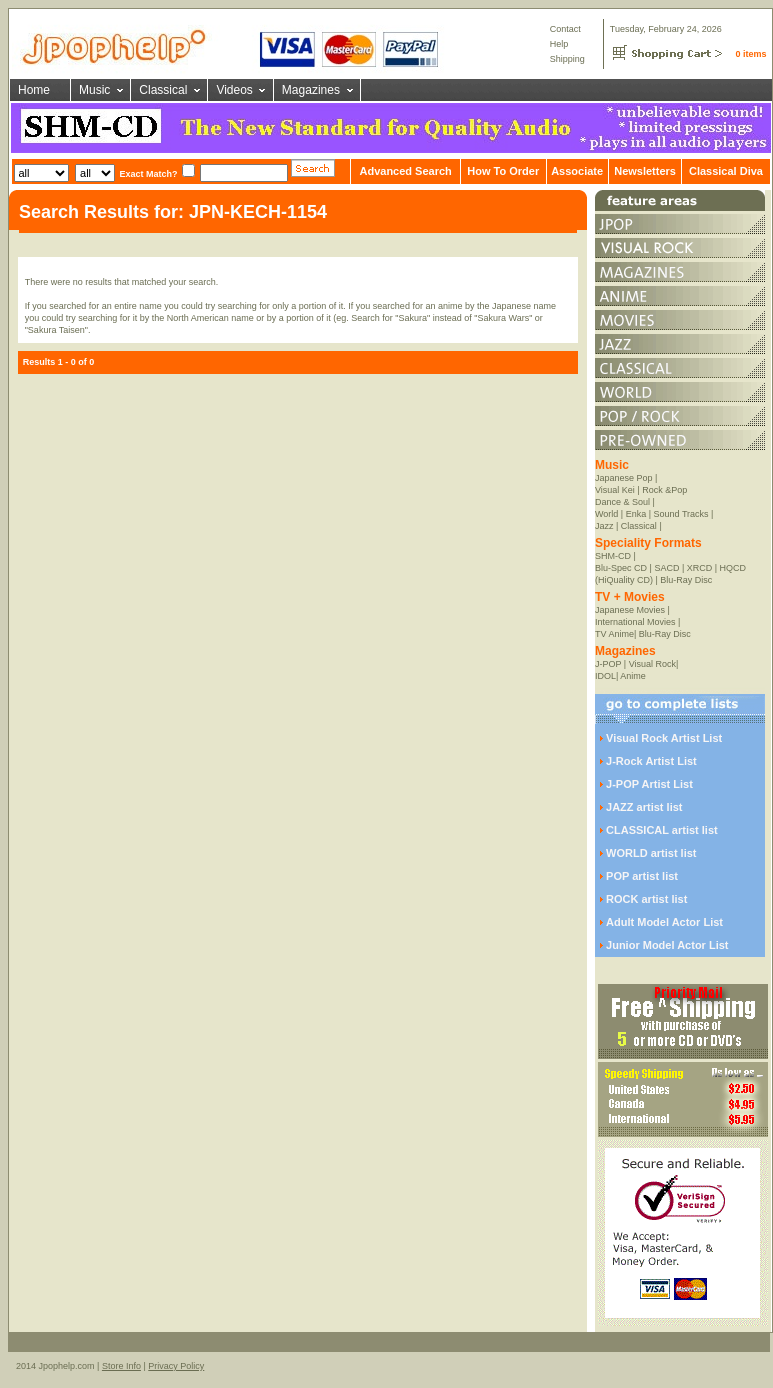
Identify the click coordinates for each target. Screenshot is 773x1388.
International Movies (635, 622)
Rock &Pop (664, 490)
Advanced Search (405, 171)
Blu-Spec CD (621, 568)
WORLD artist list (651, 853)
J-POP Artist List (649, 784)
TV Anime (614, 634)
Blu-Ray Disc (686, 580)
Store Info (121, 1366)
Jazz (604, 526)
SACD (666, 568)
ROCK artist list (646, 899)
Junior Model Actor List (667, 945)
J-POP (608, 664)
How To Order (503, 171)
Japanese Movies (630, 610)
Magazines (311, 90)
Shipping (567, 59)
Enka (636, 514)
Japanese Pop (624, 478)
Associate (577, 171)
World (606, 514)
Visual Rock (652, 664)
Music (94, 90)
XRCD (700, 568)
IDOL (605, 676)
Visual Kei (615, 490)
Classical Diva (726, 171)
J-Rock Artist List (651, 761)
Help (559, 44)
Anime (633, 676)
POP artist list (642, 876)
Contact (565, 29)
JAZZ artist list (644, 807)
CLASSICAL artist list (662, 830)
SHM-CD (613, 556)
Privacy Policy (176, 1366)
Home (34, 90)
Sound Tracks (681, 514)
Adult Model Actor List (664, 922)
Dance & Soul (622, 502)
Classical (163, 90)
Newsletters (645, 171)
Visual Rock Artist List (664, 738)
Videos (234, 90)
